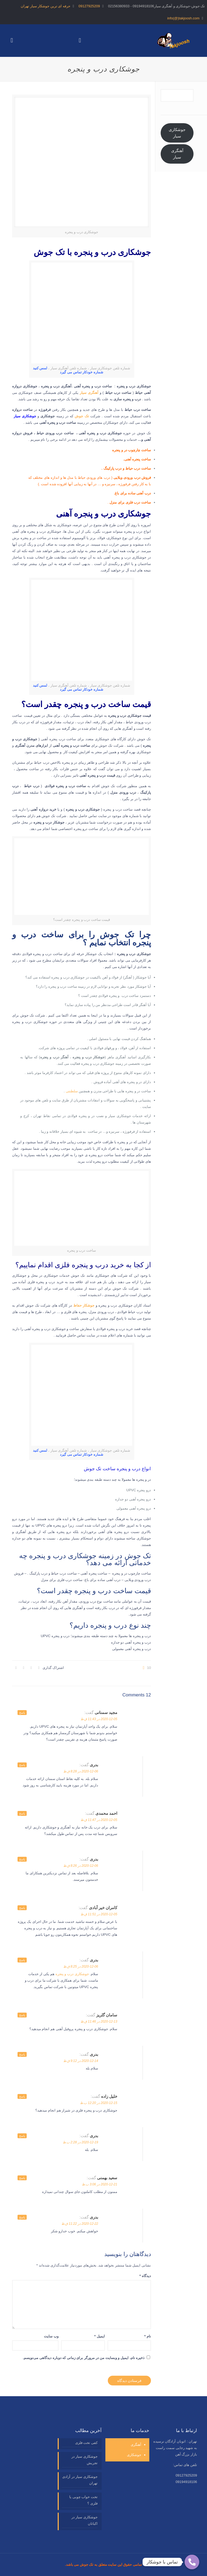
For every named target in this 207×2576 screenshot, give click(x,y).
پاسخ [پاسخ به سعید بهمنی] (22, 2177)
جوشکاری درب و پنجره (71, 1974)
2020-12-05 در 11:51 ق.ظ (99, 1914)
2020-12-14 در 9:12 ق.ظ (80, 2061)
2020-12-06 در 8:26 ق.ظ (80, 1866)
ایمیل (99, 2336)
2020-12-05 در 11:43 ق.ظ (99, 1719)
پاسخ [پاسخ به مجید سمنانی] (22, 1712)
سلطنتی (72, 1091)
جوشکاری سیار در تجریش (84, 2459)
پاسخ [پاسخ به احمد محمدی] (22, 1813)
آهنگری (136, 2445)
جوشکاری (134, 2455)
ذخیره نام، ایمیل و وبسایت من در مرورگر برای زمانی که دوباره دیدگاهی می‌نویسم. (84, 2358)
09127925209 (89, 6)
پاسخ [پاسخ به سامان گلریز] (22, 2015)
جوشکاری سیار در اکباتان (84, 2520)
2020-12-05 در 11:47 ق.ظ (99, 1820)
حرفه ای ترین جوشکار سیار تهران (45, 6)
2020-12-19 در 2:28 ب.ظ (80, 2142)
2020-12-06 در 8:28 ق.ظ (80, 1771)
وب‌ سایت (51, 2336)
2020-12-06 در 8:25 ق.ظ (80, 1966)
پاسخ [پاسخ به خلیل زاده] (22, 2096)
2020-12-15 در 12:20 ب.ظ (98, 2103)
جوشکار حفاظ (84, 1305)
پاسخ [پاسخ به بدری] (22, 1764)
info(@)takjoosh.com (183, 18)
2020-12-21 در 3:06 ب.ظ (99, 2184)
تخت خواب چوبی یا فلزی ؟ (83, 2500)
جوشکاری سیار (25, 416)
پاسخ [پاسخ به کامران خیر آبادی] (22, 1907)
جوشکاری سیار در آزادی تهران (80, 2480)
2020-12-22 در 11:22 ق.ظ (79, 2224)
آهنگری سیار (177, 154)
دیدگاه (145, 2276)
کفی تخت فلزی (86, 2443)
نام (147, 2336)
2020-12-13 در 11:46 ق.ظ (99, 2021)
